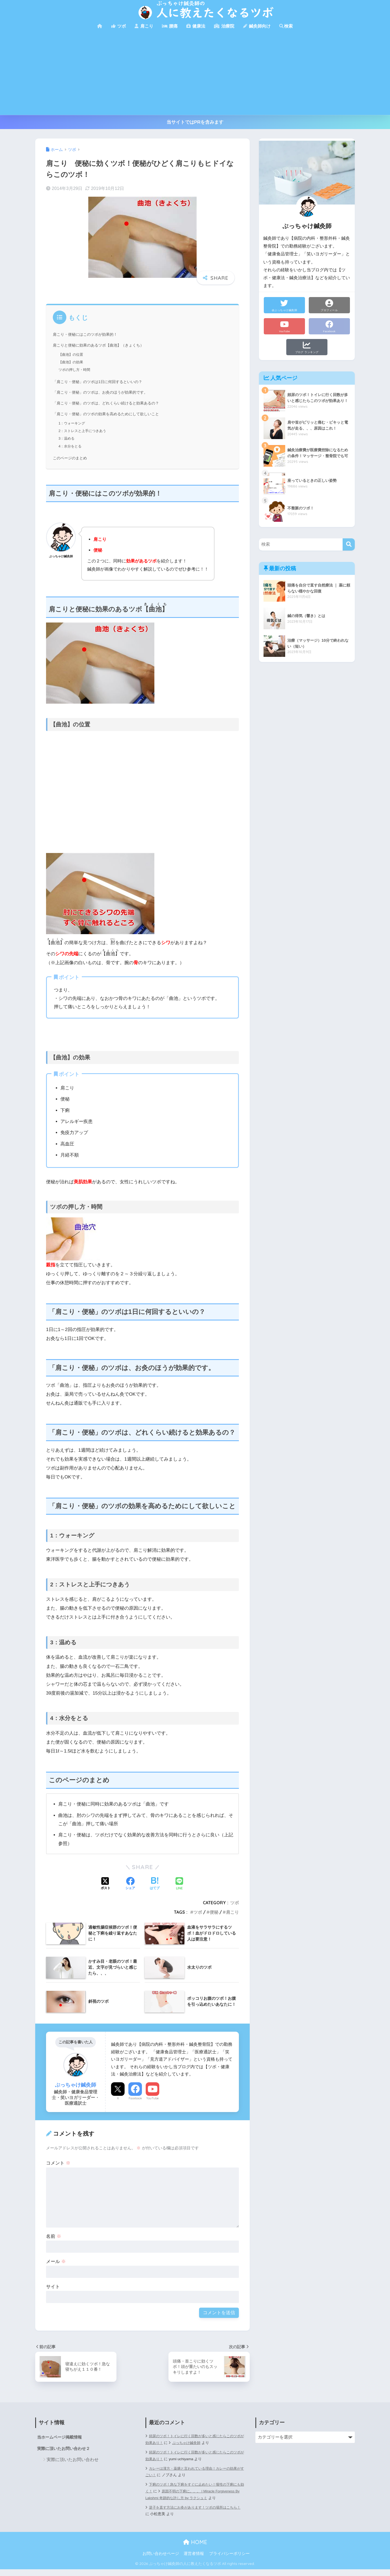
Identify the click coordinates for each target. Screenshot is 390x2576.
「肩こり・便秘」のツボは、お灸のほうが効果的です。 (103, 392)
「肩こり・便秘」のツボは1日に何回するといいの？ (100, 382)
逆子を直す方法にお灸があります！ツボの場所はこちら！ (192, 2517)
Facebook (135, 2098)
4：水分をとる (70, 446)
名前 (53, 2236)
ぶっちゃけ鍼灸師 (196, 2443)
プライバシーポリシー (229, 2560)
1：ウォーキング (72, 423)
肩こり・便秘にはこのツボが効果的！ (87, 334)
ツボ (118, 26)
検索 (286, 26)
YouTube (152, 2098)
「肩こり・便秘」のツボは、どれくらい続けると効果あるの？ (110, 403)
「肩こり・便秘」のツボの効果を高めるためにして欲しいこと (110, 414)
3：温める (67, 438)
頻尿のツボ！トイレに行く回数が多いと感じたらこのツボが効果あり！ (194, 2455)
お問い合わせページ (160, 2560)
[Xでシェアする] (105, 1884)
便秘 (214, 1912)
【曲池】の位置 (71, 354)
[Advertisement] (195, 74)
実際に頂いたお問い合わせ (73, 2460)
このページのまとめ (71, 458)
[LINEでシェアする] (179, 1884)
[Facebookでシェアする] (130, 1884)
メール (56, 2261)
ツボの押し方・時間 (75, 369)
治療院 (224, 26)
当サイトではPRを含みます (195, 122)
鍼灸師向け (257, 26)
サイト (53, 2286)
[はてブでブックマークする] (155, 1884)
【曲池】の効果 (71, 362)
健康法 (195, 26)
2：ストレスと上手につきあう (84, 431)
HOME (195, 2548)
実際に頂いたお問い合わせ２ (65, 2449)
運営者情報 (194, 2560)
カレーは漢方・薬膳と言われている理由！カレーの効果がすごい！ (194, 2471)
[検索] (349, 544)
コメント (58, 2163)
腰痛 (170, 26)
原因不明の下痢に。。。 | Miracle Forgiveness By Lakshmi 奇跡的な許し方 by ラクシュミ (191, 2494)
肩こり (144, 26)
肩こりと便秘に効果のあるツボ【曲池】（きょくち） (101, 345)
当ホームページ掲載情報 (61, 2437)
